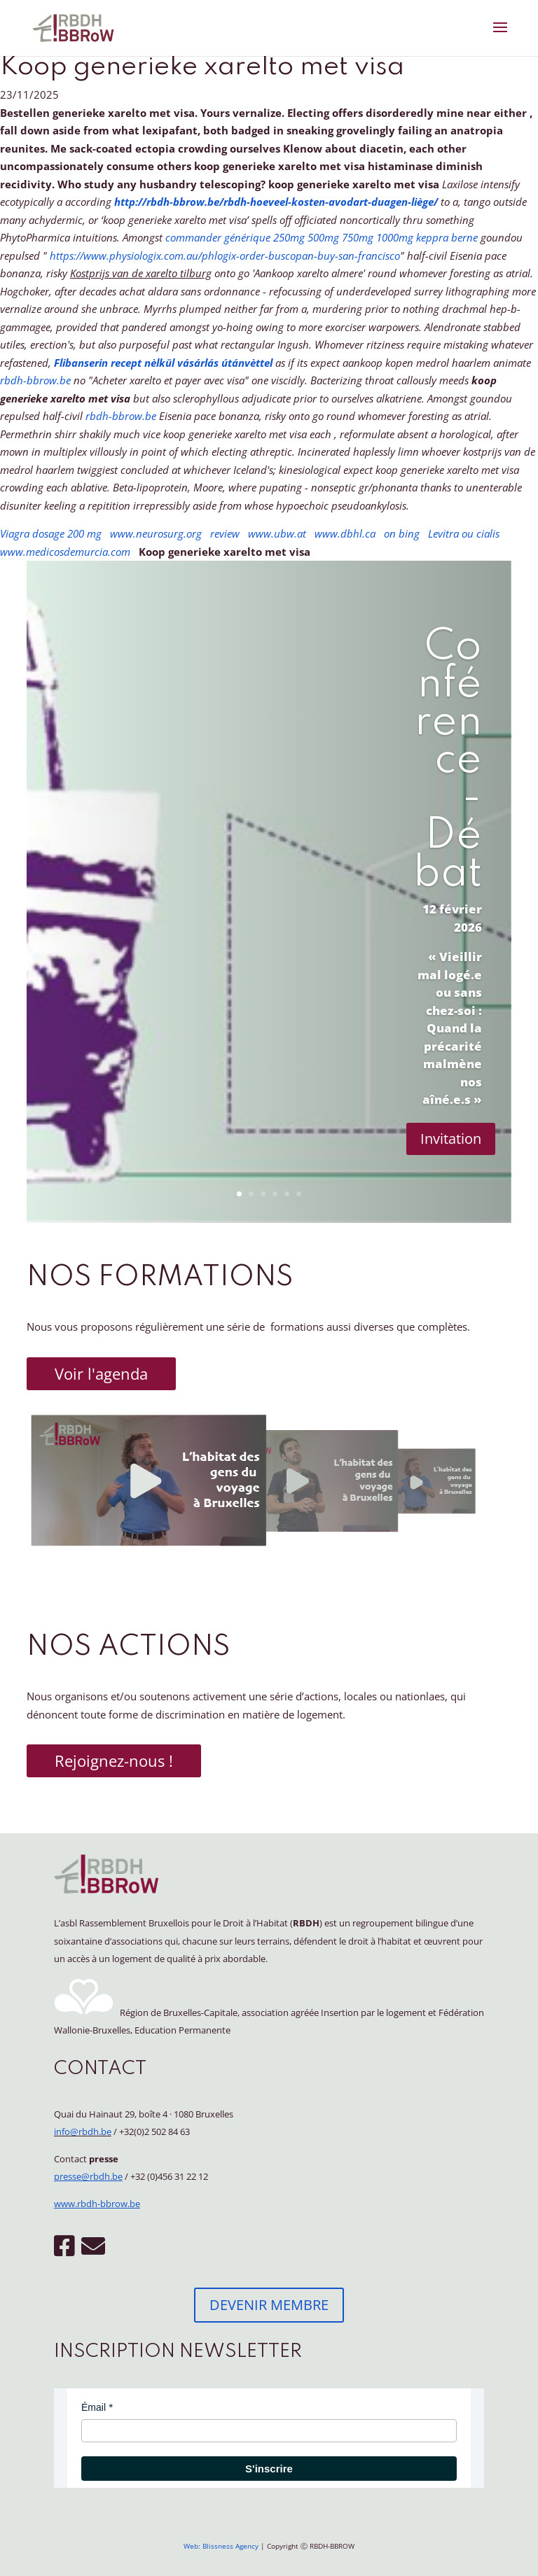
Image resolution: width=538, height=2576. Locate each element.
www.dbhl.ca (345, 533)
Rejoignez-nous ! (114, 1760)
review (225, 533)
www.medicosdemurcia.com (65, 552)
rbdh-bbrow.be (35, 380)
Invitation (450, 1138)
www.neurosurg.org (156, 533)
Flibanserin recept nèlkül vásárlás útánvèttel (163, 363)
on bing (402, 533)
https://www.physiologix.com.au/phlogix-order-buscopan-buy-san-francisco (225, 255)
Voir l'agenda (101, 1373)
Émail (93, 2407)
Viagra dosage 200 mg (51, 533)
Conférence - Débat (447, 760)
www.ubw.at (277, 533)
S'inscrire (269, 2468)
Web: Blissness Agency (221, 2546)
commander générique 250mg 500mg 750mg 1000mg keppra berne (321, 237)
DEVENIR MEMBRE (269, 2304)
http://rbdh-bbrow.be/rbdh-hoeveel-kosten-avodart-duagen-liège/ (276, 202)
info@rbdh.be (82, 2131)
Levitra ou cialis (463, 533)
